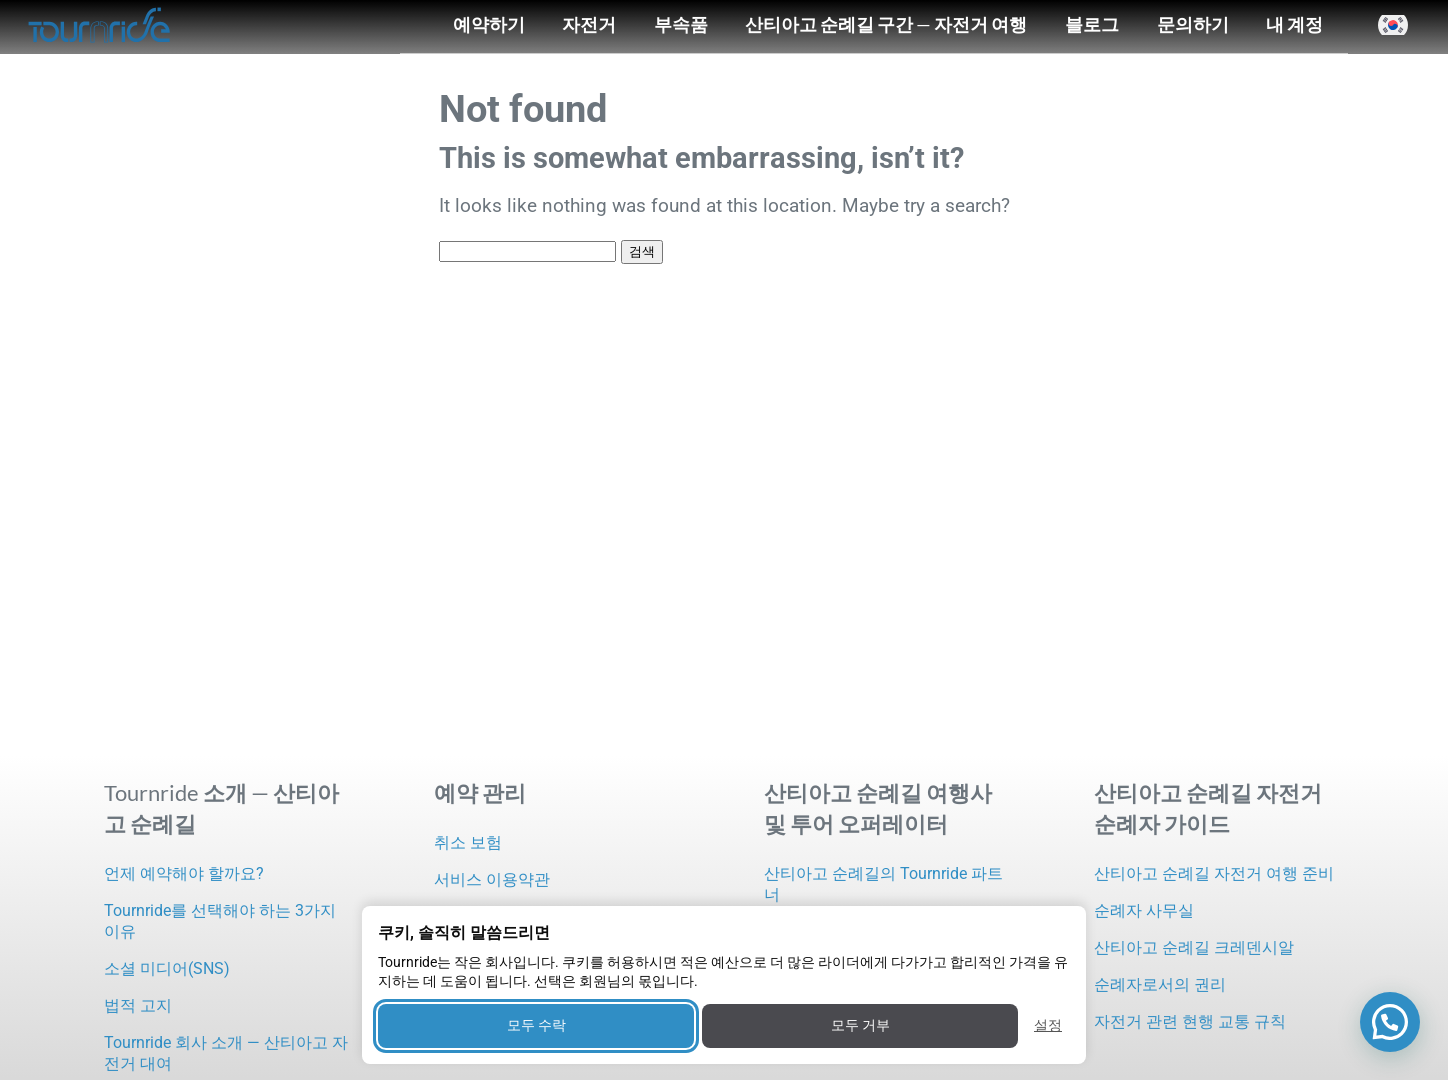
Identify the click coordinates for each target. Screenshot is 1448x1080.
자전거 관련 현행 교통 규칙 (1190, 1021)
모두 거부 (860, 1025)
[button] (1393, 25)
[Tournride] (100, 27)
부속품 (681, 24)
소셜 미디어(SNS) (167, 968)
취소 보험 (468, 842)
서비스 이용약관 (492, 879)
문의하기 (1193, 24)
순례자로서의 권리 (1160, 984)
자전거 (589, 24)
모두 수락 (536, 1025)
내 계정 (1294, 24)
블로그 (1092, 24)
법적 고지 (138, 1005)
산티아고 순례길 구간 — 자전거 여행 (886, 24)
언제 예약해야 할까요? (184, 873)
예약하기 (489, 24)
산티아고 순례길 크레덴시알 (1194, 947)
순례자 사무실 (1144, 910)
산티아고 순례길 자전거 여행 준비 (1214, 873)
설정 (1048, 1025)
